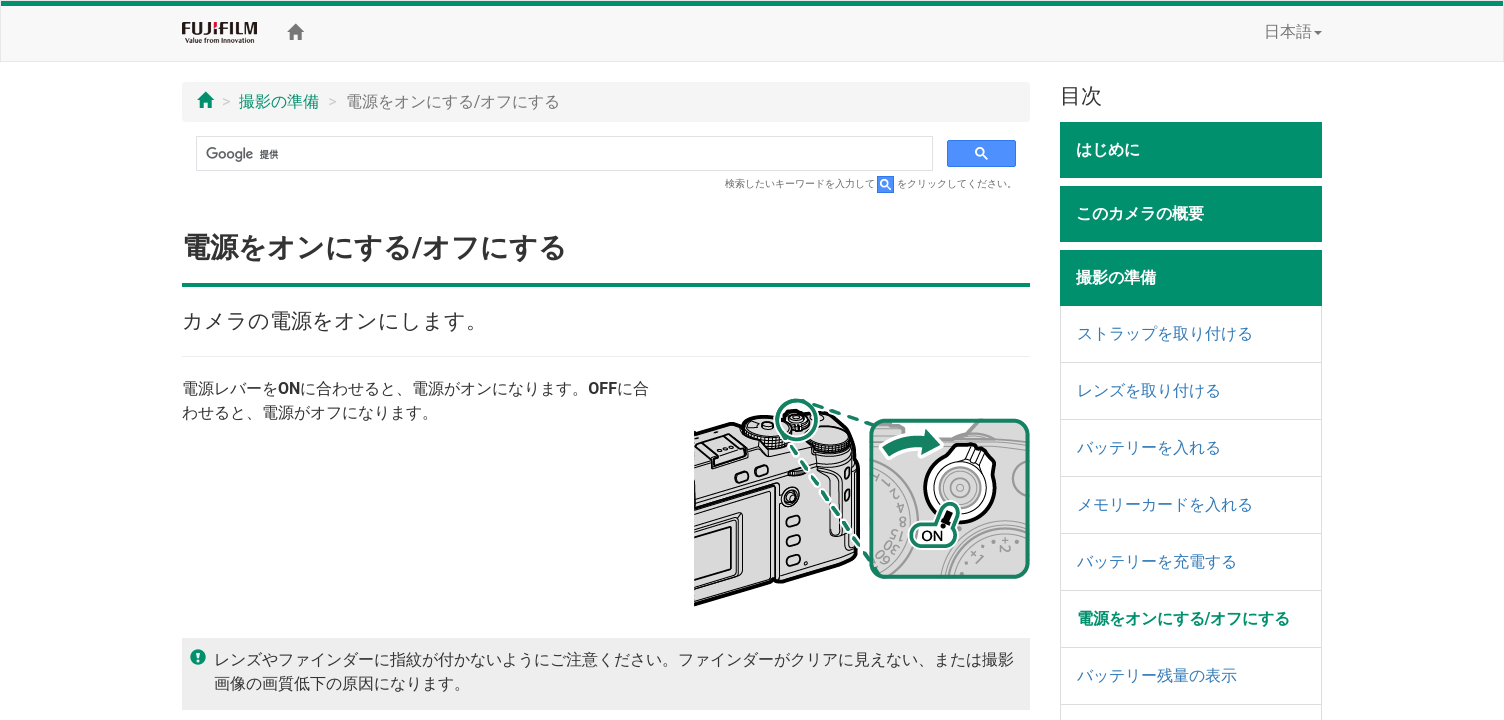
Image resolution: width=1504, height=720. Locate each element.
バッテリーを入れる (1149, 447)
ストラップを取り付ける (1165, 333)
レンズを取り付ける (1149, 390)
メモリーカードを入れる (1165, 504)
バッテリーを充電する (1157, 561)
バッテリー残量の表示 (1157, 675)
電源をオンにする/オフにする (1184, 618)
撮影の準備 (279, 101)
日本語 (1293, 31)
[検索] (562, 154)
